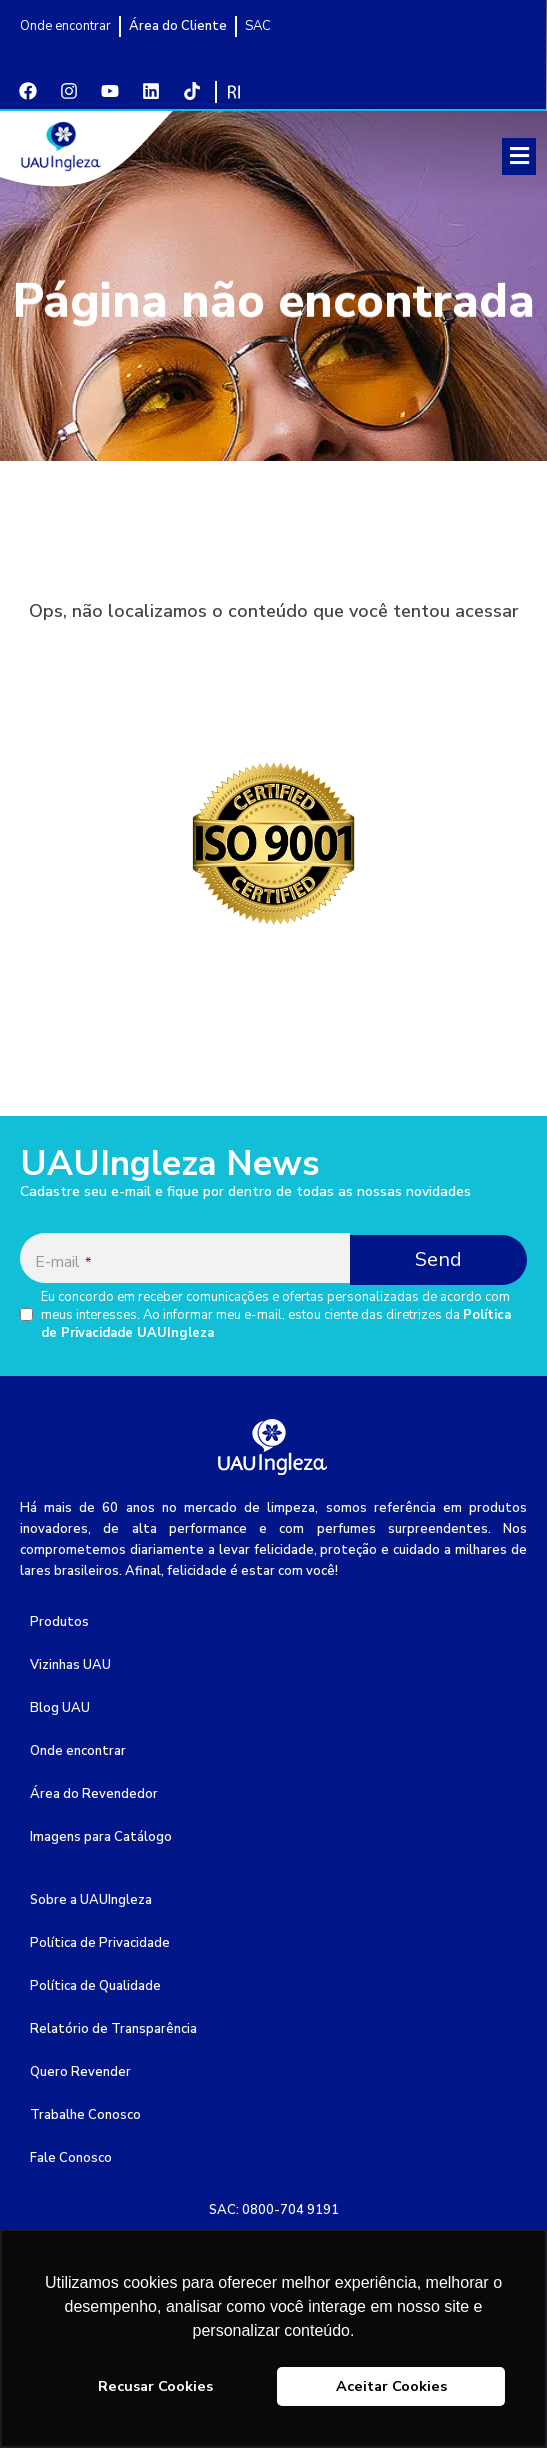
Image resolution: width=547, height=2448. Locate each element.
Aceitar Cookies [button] (391, 2386)
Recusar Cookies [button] (155, 2386)
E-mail (63, 1262)
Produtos (59, 1622)
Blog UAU (60, 1708)
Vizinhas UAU (70, 1665)
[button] (519, 156)
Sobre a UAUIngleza (91, 1900)
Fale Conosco (71, 2158)
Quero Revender (80, 2072)
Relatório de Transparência (113, 2029)
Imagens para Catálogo (101, 1837)
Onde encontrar (78, 1751)
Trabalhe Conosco (85, 2115)
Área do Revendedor (94, 1794)
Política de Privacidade (100, 1943)
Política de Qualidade (95, 1986)
